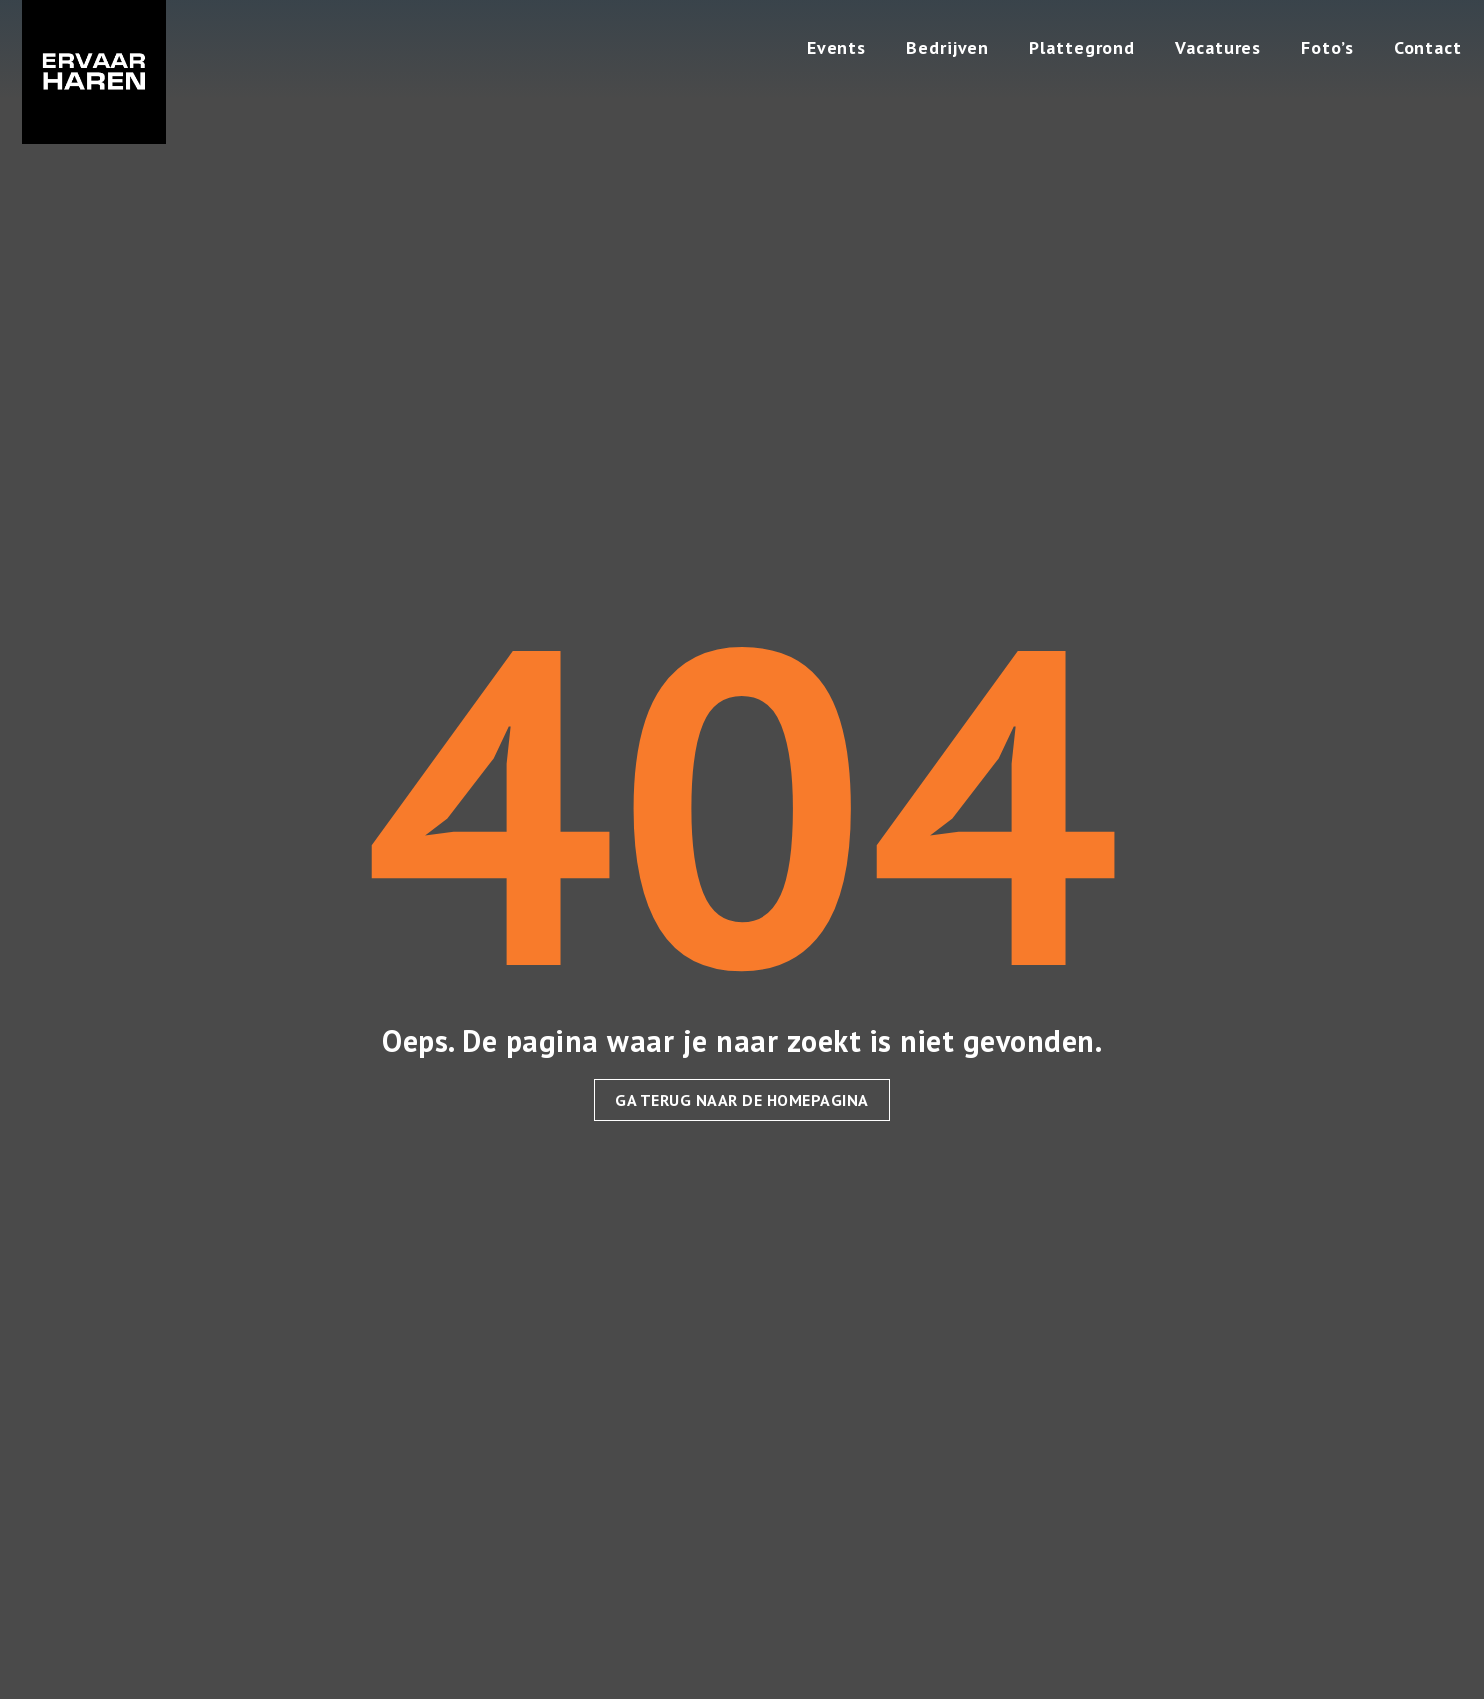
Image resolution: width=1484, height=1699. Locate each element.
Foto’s (1327, 47)
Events (836, 47)
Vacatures (1218, 47)
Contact (1428, 47)
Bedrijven (947, 47)
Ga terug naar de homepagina (742, 1100)
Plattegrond (1082, 47)
